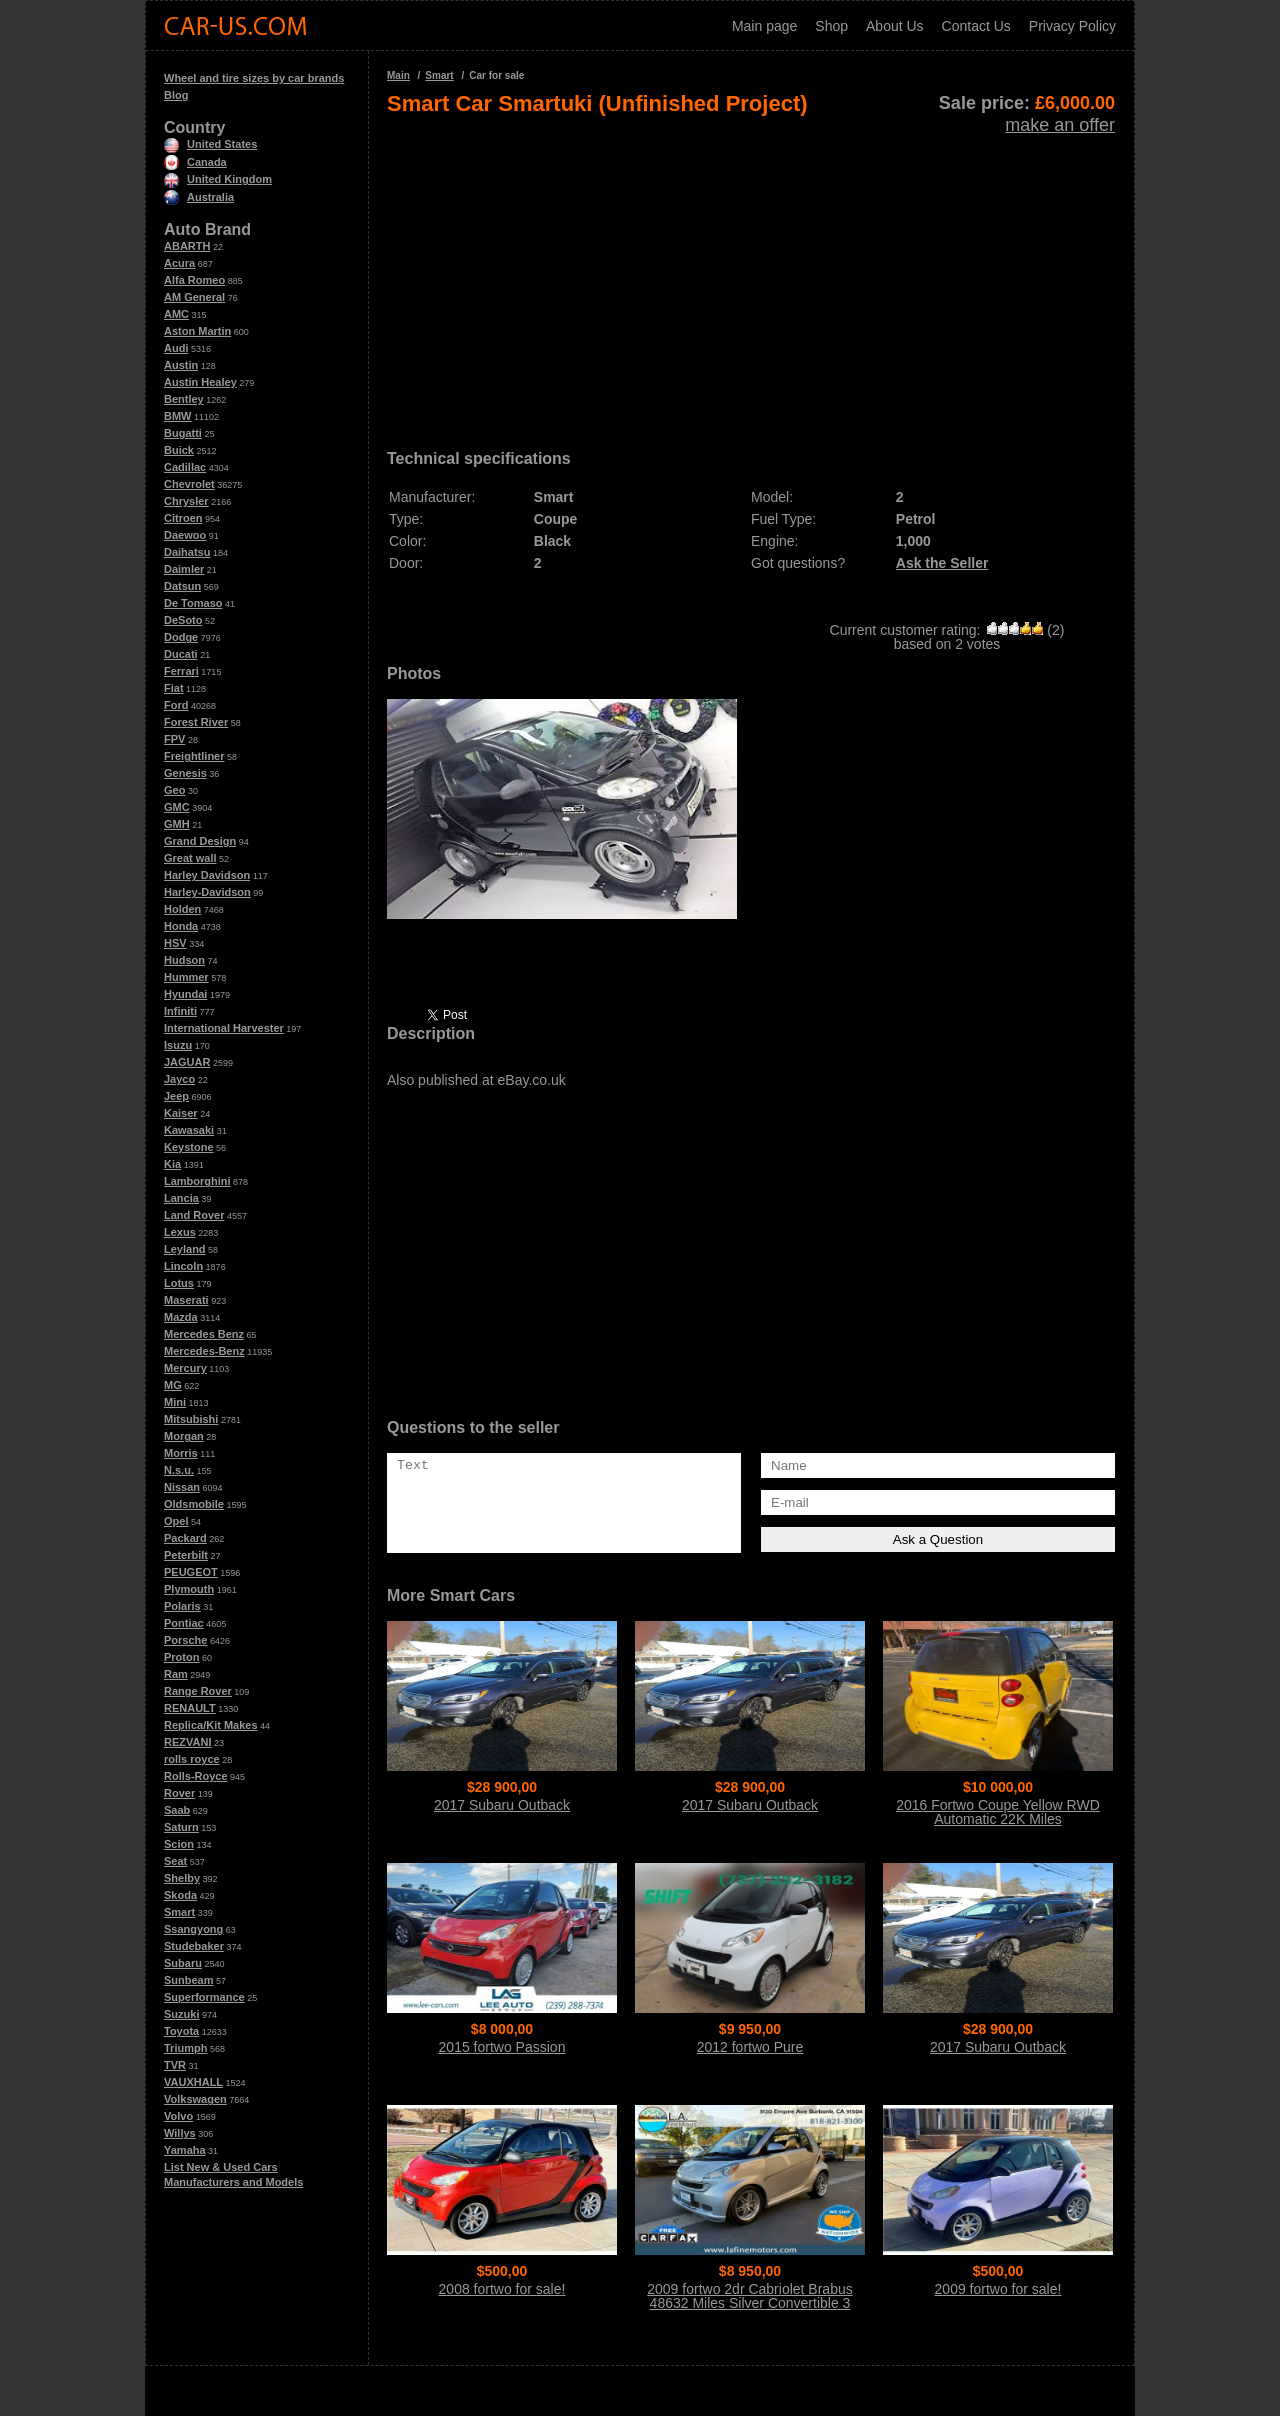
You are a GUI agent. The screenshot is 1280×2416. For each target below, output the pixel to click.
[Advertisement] (751, 276)
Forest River (196, 722)
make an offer (1060, 125)
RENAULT (190, 1708)
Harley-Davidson (207, 892)
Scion (179, 1844)
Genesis (185, 773)
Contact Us (976, 26)
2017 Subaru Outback (502, 1805)
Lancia (181, 1198)
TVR (175, 2065)
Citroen (183, 518)
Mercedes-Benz (204, 1351)
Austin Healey (200, 382)
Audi (176, 348)
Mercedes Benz (204, 1334)
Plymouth (189, 1589)
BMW (178, 416)
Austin (181, 365)
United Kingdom (218, 179)
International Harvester (224, 1028)
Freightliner (194, 756)
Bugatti (183, 433)
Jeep (176, 1096)
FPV (174, 739)
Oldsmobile (194, 1504)
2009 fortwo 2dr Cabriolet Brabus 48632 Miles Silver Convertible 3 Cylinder (749, 2303)
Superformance (204, 1997)
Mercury (185, 1368)
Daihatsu (187, 552)
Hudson (184, 960)
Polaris (182, 1606)
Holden (182, 909)
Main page (764, 26)
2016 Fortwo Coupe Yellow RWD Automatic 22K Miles (998, 1812)
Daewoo (185, 535)
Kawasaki (189, 1130)
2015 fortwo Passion (502, 2047)
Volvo (178, 2116)
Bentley (184, 399)
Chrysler (186, 501)
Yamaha (185, 2150)
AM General (194, 297)
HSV (175, 943)
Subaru (183, 1963)
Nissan (182, 1487)
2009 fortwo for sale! (998, 2289)
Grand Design (200, 841)
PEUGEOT (191, 1572)
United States (210, 144)
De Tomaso (193, 603)
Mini (175, 1402)
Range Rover (198, 1691)
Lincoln (183, 1266)
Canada (195, 162)
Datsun (182, 586)
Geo (174, 790)
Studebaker (194, 1946)
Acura (179, 263)
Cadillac (185, 467)
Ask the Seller (942, 563)
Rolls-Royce (196, 1776)
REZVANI (187, 1742)
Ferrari (181, 671)
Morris (181, 1453)
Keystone (189, 1147)
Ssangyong (193, 1929)
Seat (175, 1861)
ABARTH (187, 246)
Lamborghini (197, 1181)
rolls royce (192, 1759)
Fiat (174, 688)
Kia (172, 1164)
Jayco (179, 1079)
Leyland (185, 1249)
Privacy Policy (1072, 26)
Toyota (181, 2031)
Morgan (184, 1436)
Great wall (190, 858)
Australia (199, 197)
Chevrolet (189, 484)
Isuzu (178, 1045)
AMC (176, 314)
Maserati (186, 1300)
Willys (180, 2133)
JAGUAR (187, 1062)
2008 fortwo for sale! (502, 2289)
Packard (185, 1538)
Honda (181, 926)
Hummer (186, 977)
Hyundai (185, 994)
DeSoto (183, 620)
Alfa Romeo (194, 280)
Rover (179, 1793)
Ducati (181, 654)
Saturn (181, 1827)
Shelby (182, 1878)
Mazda (181, 1317)
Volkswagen (195, 2099)
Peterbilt (186, 1555)
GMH (177, 824)
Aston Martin (197, 331)
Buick (179, 450)
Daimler (184, 569)
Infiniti (180, 1011)
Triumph (185, 2048)
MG (173, 1385)
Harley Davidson (207, 875)
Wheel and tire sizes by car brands (254, 78)
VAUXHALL (193, 2082)
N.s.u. (179, 1470)
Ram (176, 1674)
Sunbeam (189, 1980)
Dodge (181, 637)
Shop (831, 26)
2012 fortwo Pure (750, 2047)
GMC (177, 807)
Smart (179, 1912)
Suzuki (181, 2014)
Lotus (179, 1283)
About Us (895, 26)
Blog (176, 95)
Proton (181, 1657)
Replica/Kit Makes (211, 1725)
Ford (176, 705)
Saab (177, 1810)
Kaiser (181, 1113)
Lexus (180, 1232)
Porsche (185, 1640)
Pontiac (184, 1623)
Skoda (180, 1895)
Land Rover (194, 1215)
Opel (176, 1521)
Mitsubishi (191, 1419)
